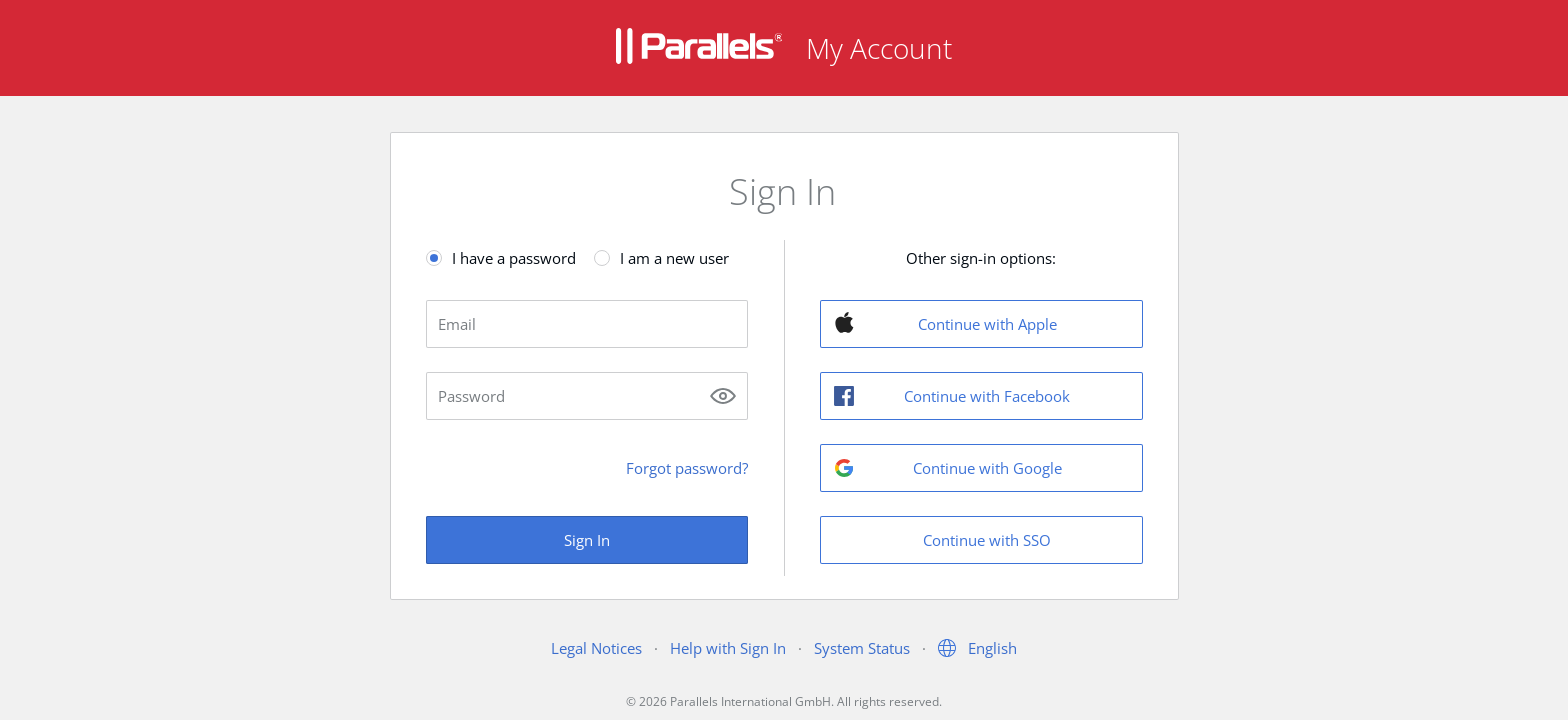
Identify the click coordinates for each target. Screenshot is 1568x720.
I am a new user (674, 258)
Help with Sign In (728, 648)
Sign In (587, 540)
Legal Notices (596, 648)
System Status (862, 648)
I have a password (514, 258)
